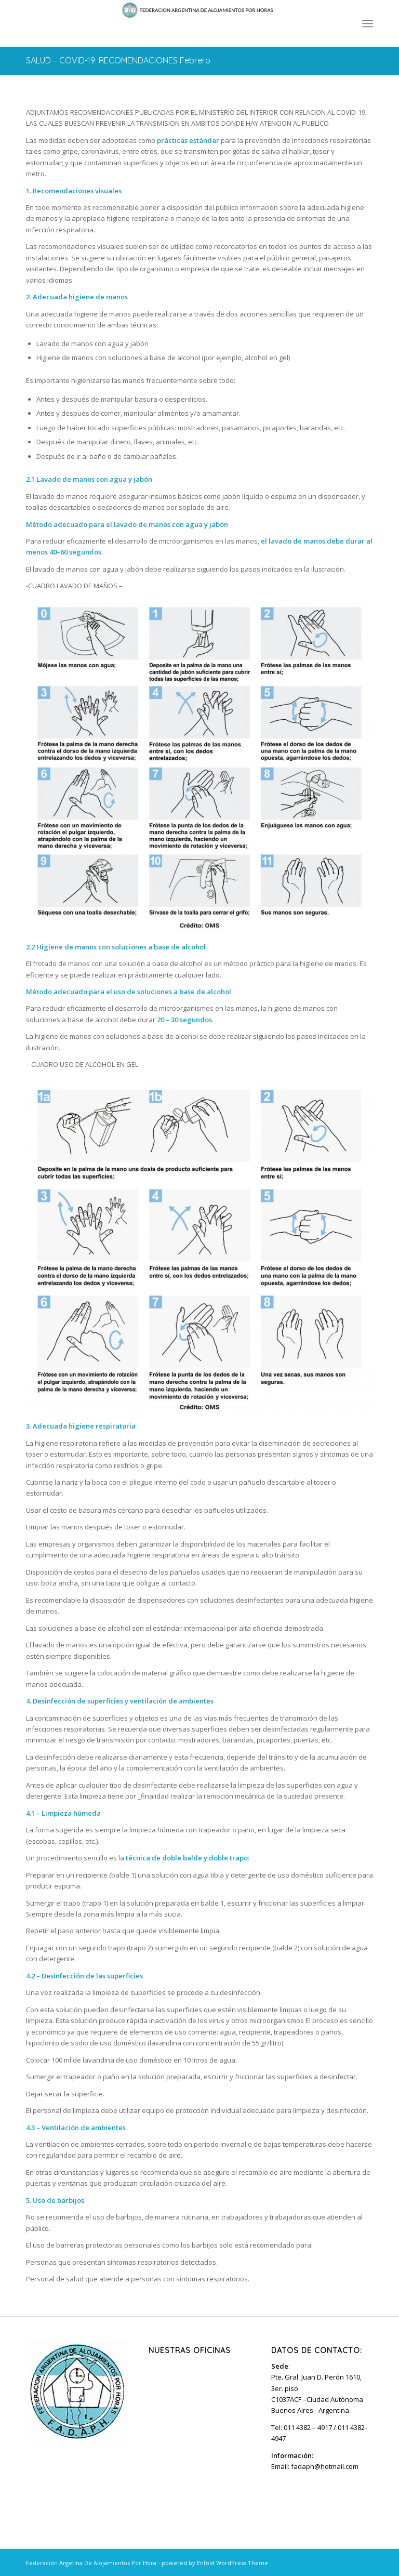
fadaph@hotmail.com (324, 2466)
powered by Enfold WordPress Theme (215, 2563)
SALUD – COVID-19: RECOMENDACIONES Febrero (118, 60)
